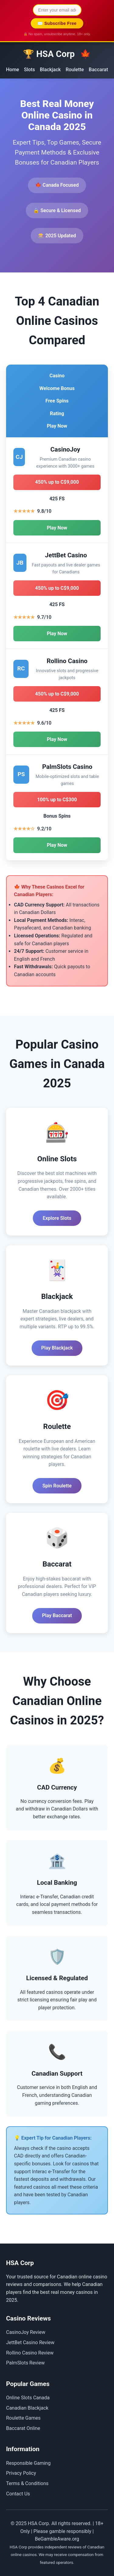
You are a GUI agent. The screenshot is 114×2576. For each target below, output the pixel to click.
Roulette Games (23, 2418)
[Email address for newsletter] (57, 10)
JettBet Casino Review (30, 2342)
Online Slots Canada (28, 2398)
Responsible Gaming (28, 2463)
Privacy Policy (21, 2473)
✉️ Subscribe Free (56, 23)
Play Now (57, 528)
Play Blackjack (57, 1348)
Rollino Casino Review (30, 2353)
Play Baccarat (57, 1615)
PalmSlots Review (25, 2363)
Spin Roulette (56, 1486)
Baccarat (98, 69)
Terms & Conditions (27, 2483)
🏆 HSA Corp (57, 54)
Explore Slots (57, 1218)
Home (12, 69)
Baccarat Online (23, 2428)
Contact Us (18, 2494)
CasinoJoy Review (25, 2332)
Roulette (75, 69)
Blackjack (50, 69)
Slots (29, 69)
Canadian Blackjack (27, 2408)
